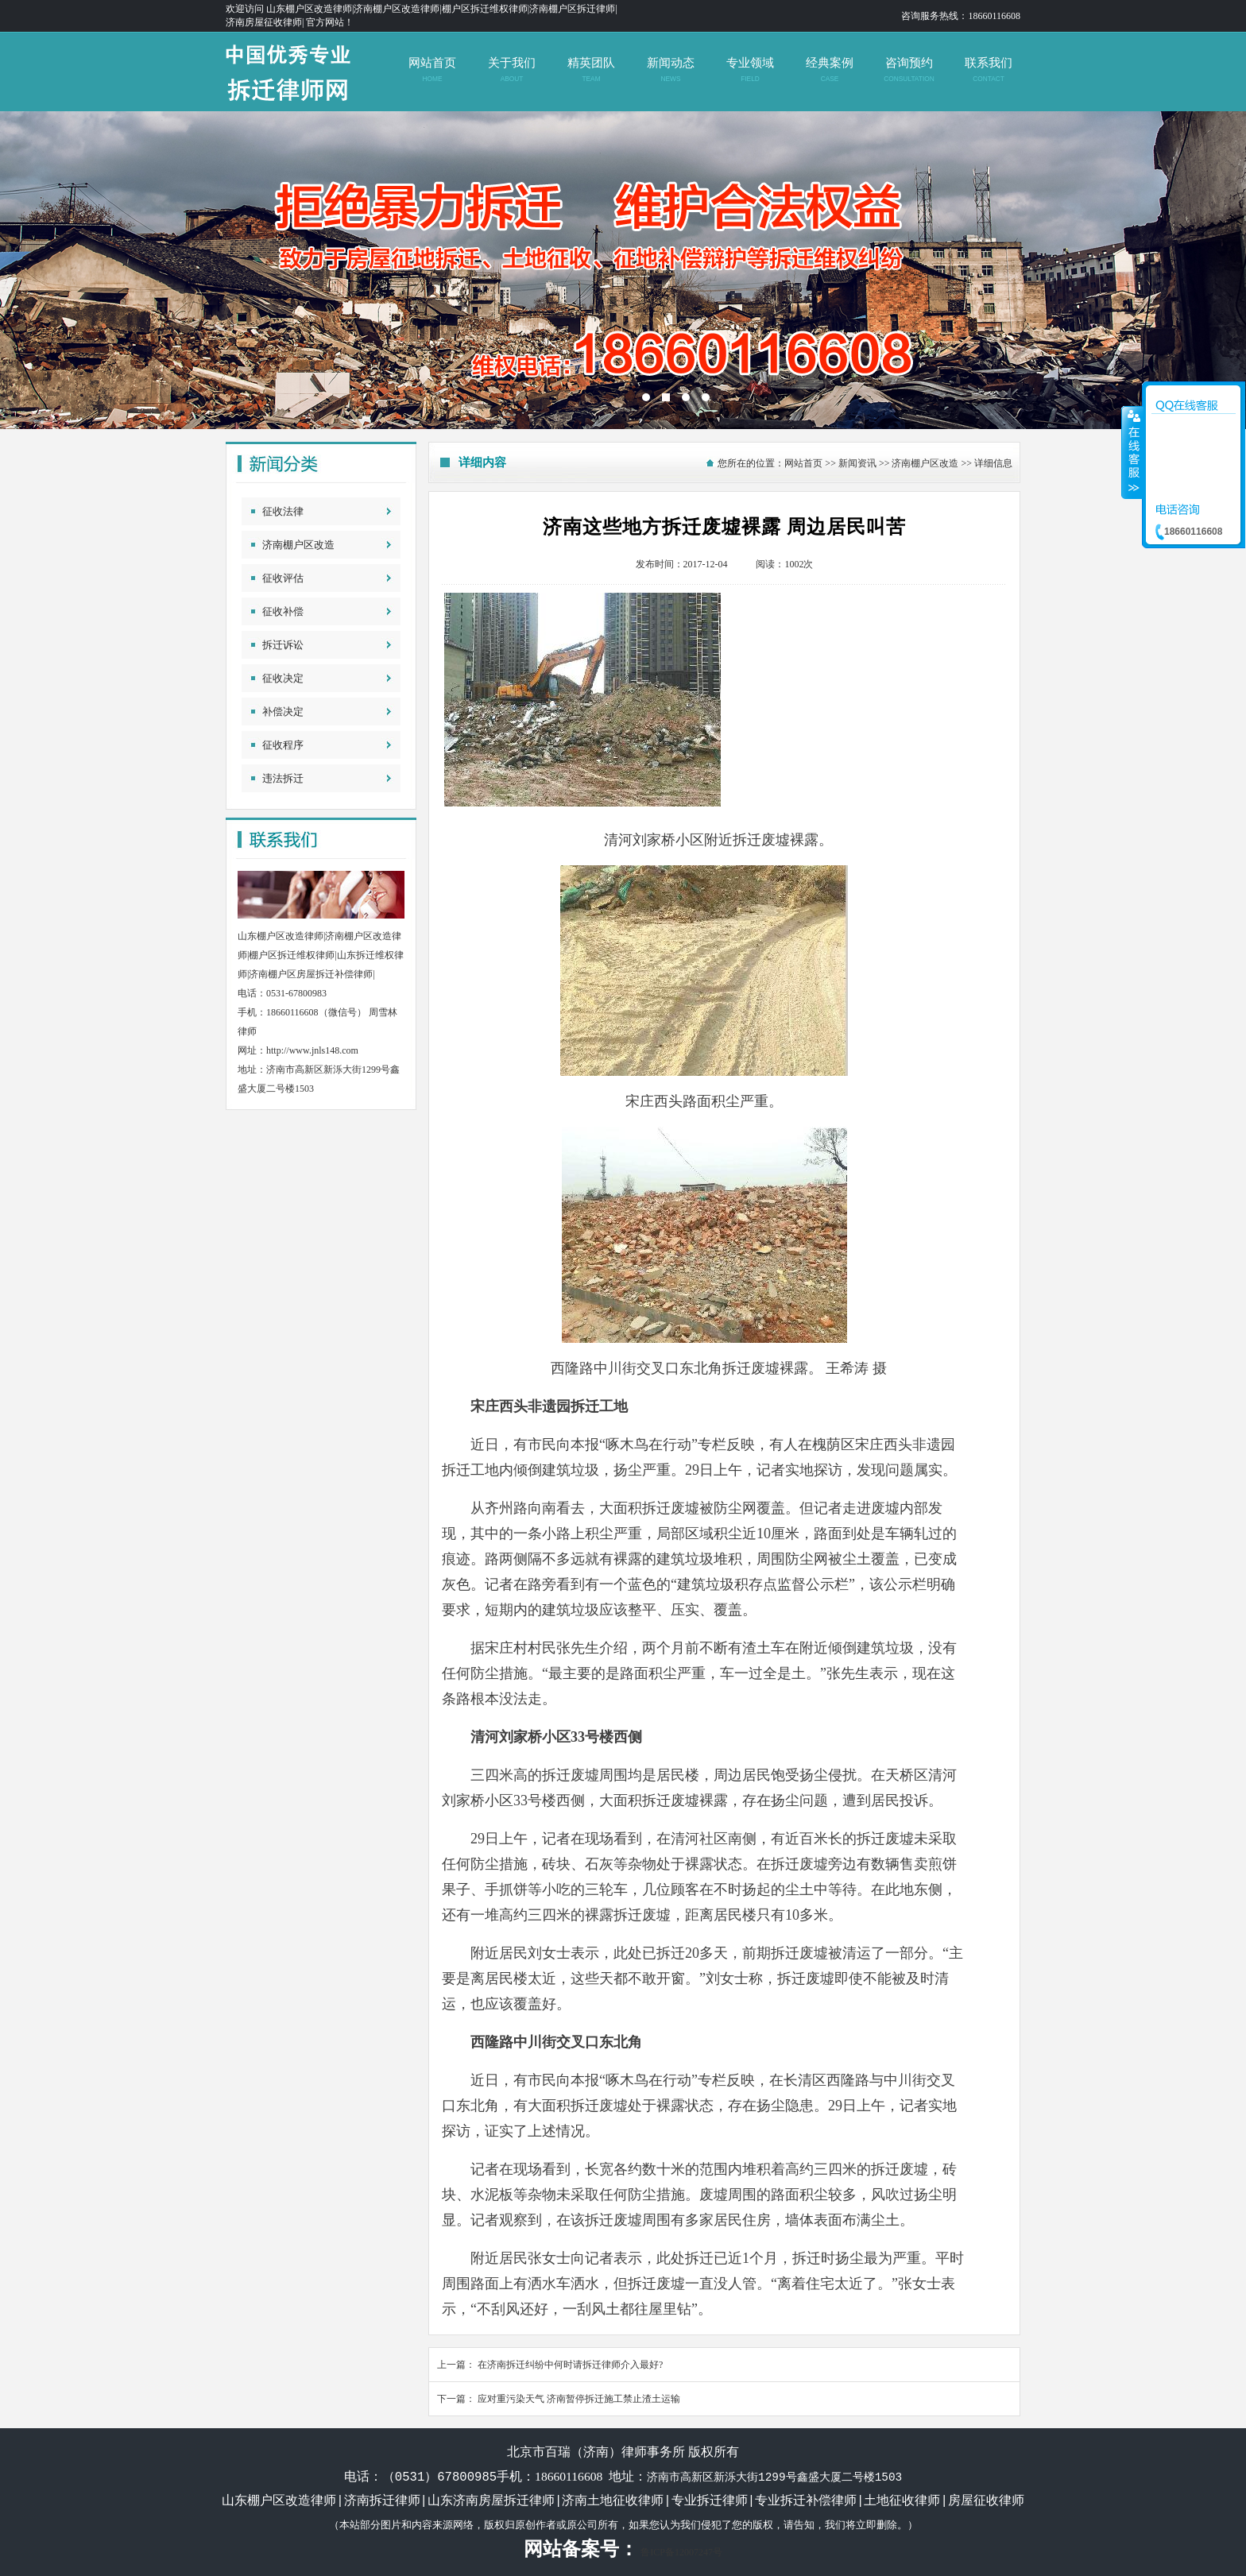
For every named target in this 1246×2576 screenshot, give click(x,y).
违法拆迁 (283, 778)
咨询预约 (909, 69)
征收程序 (283, 745)
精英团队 (591, 69)
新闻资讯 (857, 463)
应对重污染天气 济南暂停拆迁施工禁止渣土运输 (579, 2398)
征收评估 (283, 578)
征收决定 (283, 678)
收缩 (1132, 452)
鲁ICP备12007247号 (681, 2552)
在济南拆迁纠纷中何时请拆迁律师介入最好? (570, 2364)
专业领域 (750, 69)
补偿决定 (283, 711)
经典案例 (829, 69)
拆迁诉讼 (283, 645)
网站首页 (432, 69)
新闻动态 (670, 69)
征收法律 (283, 511)
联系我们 (988, 69)
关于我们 (511, 69)
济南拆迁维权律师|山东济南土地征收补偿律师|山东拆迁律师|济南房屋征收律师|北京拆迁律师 (623, 270)
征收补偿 (283, 611)
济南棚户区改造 (298, 545)
